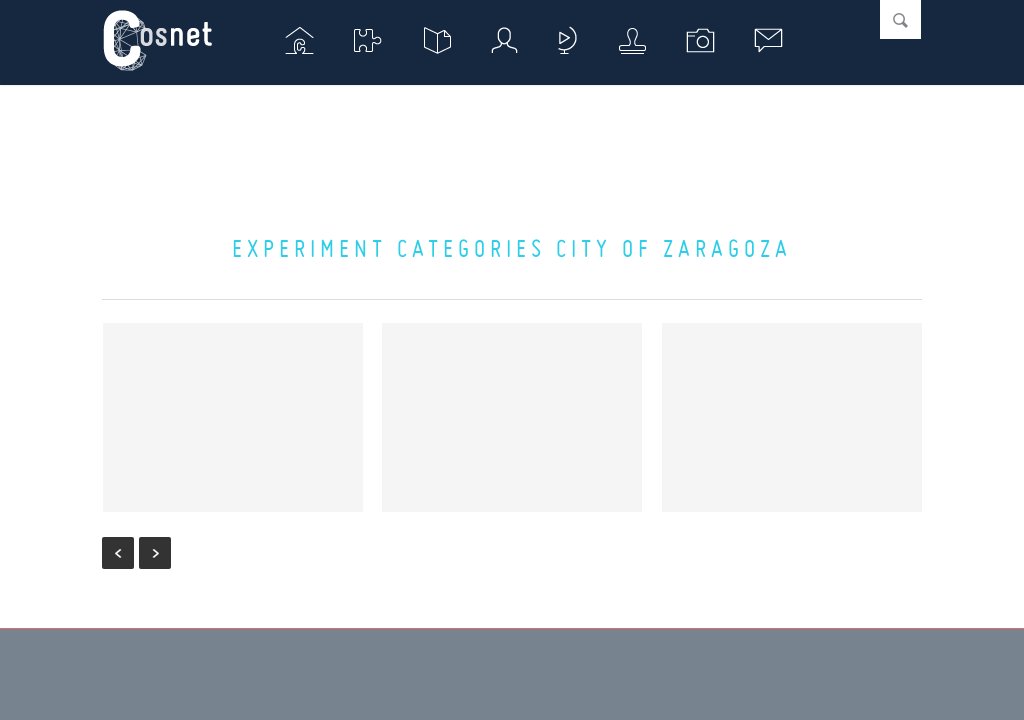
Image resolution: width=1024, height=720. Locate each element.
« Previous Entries (118, 553)
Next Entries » (155, 553)
